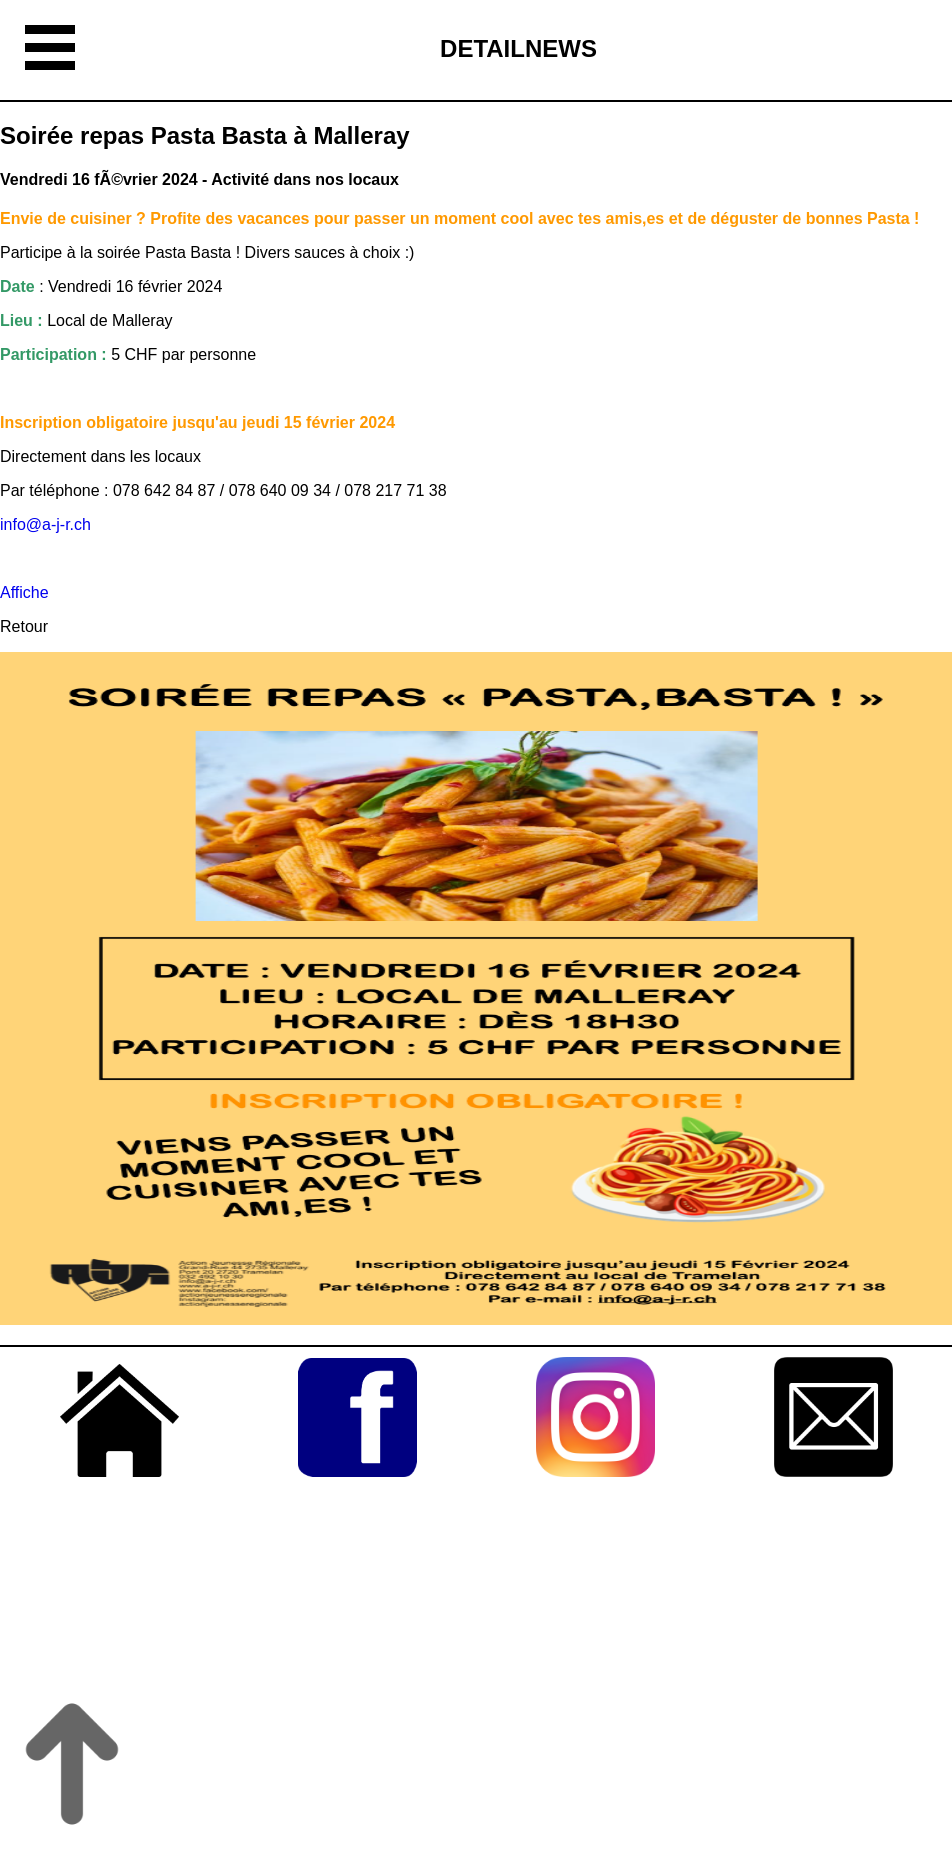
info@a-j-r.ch (47, 524)
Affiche (24, 592)
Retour (24, 626)
